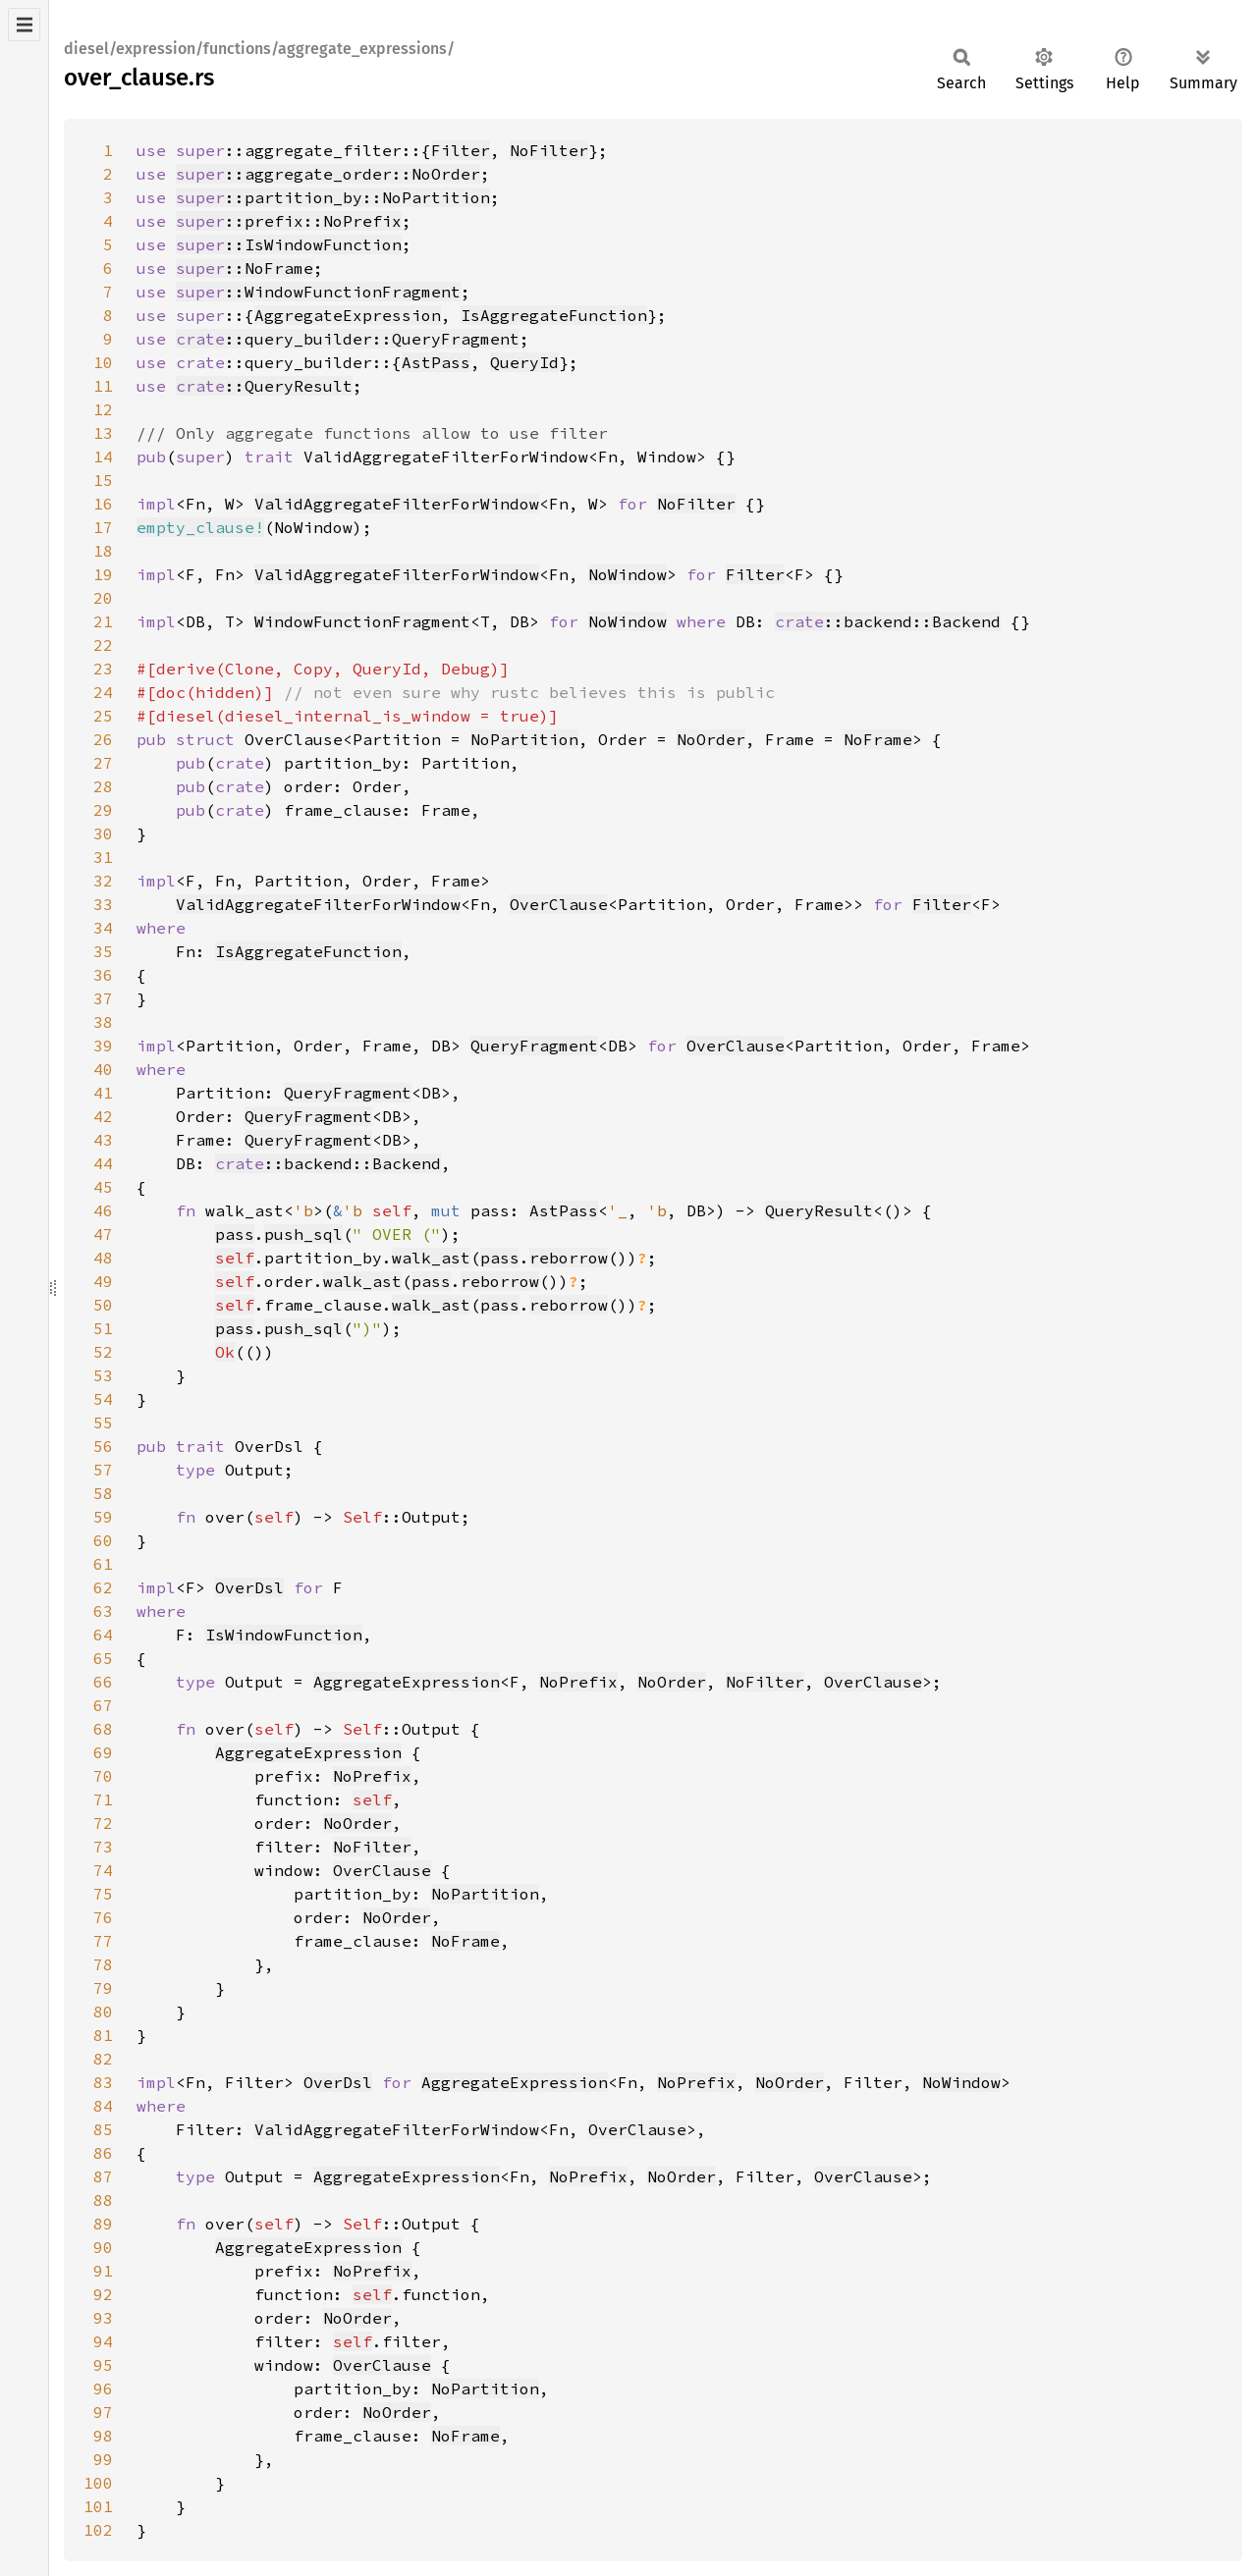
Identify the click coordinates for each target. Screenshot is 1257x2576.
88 (103, 2200)
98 (103, 2435)
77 (103, 1941)
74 (103, 1870)
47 (103, 1234)
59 (103, 1517)
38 (103, 1022)
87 (103, 2176)
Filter (460, 150)
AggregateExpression (347, 315)
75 (103, 1894)
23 (103, 668)
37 (103, 998)
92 (103, 2294)
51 (103, 1328)
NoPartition (524, 739)
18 (103, 551)
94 (103, 2341)
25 (103, 715)
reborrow (568, 1257)
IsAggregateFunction (554, 315)
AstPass (436, 362)
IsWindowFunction (283, 1634)
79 (103, 1988)
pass (234, 1234)
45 (103, 1187)
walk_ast (431, 1257)
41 (103, 1092)
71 (103, 1799)
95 (103, 2365)
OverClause (559, 904)
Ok (225, 1352)
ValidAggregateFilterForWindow (396, 503)
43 (103, 1140)
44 (103, 1163)
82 (103, 2058)
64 (103, 1634)
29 (103, 810)
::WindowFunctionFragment (318, 291)
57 (103, 1469)
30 (103, 833)
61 (103, 1564)
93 (103, 2318)
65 (103, 1658)
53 (103, 1375)
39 (103, 1045)
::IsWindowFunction (289, 244)
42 (103, 1116)
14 (103, 456)
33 (103, 904)
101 (98, 2506)
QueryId (524, 362)
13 (103, 433)
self (234, 1257)
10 (103, 362)
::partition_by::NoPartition (333, 197)
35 (103, 951)
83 (103, 2082)
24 (103, 692)
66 (103, 1681)
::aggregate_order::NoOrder (328, 174)
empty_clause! (200, 527)
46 (103, 1210)
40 (103, 1069)
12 (103, 409)
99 (103, 2459)
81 (103, 2035)
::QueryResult (264, 386)
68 (103, 1729)
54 (103, 1399)
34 (103, 928)
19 (103, 574)
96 (103, 2388)
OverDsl (249, 1587)
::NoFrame (244, 268)
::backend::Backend (888, 621)
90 (103, 2247)
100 (98, 2483)
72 (103, 1823)
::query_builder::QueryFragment (347, 339)
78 (103, 1964)
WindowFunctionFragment (362, 621)
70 (103, 1776)
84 (103, 2106)
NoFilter (549, 150)
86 (103, 2153)
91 (103, 2271)
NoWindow (627, 574)
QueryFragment (534, 1045)
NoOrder (711, 739)
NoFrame (878, 739)
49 (103, 1281)
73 (103, 1846)
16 (103, 503)
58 (103, 1493)
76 (103, 1917)
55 (103, 1422)
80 (103, 2011)
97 (103, 2412)
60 (103, 1540)
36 (103, 975)
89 (103, 2223)
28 (103, 786)
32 (103, 880)
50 (103, 1305)
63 (103, 1611)
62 (103, 1587)
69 (103, 1752)
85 (103, 2129)
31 (103, 857)
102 (98, 2530)
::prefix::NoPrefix (289, 221)
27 (103, 763)
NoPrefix (578, 1681)
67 (103, 1705)
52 (103, 1352)
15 (103, 480)
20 (103, 598)
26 (103, 739)
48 (103, 1257)
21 (103, 621)
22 (103, 645)
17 (103, 527)
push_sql (303, 1234)
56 (103, 1446)
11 (103, 386)
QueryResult (819, 1210)
